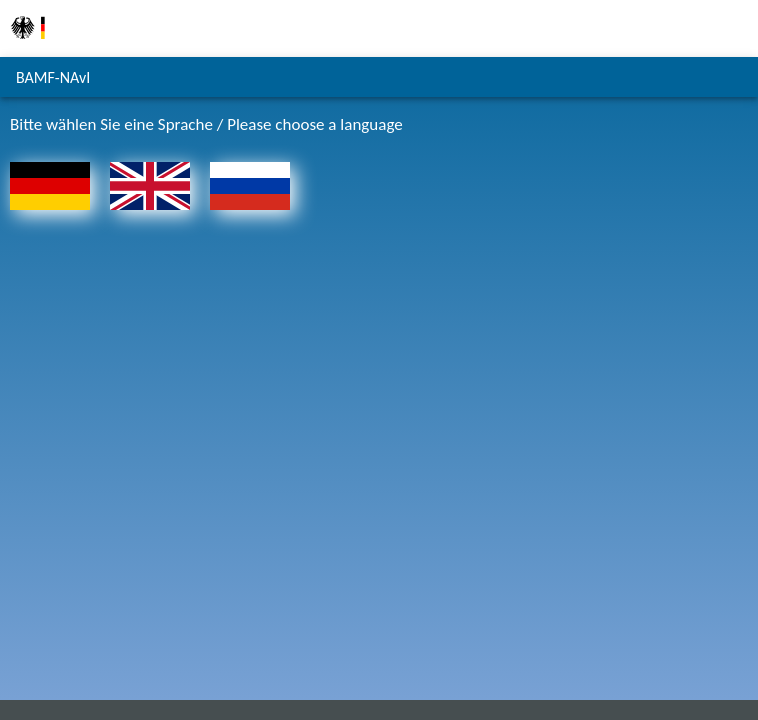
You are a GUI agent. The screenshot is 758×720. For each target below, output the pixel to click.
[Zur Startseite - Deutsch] (50, 214)
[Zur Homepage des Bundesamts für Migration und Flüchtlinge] (27, 49)
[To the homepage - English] (150, 214)
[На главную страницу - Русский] (250, 214)
